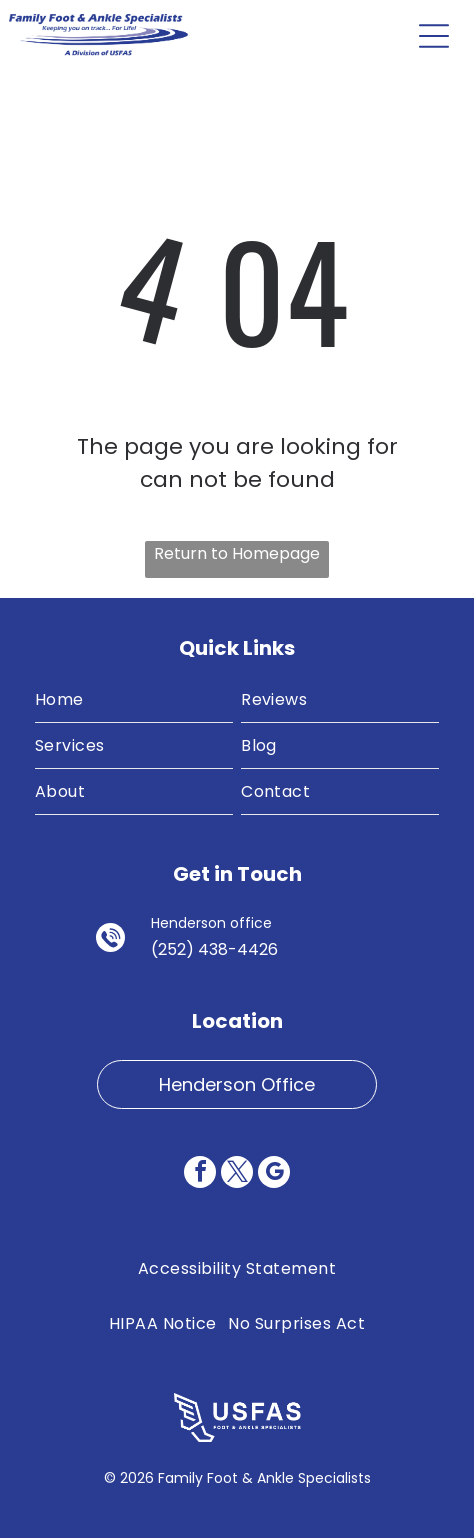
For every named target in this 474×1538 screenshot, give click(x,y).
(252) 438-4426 (214, 949)
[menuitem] (134, 700)
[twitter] (237, 1174)
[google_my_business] (274, 1174)
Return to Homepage (237, 553)
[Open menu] (434, 36)
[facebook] (200, 1174)
